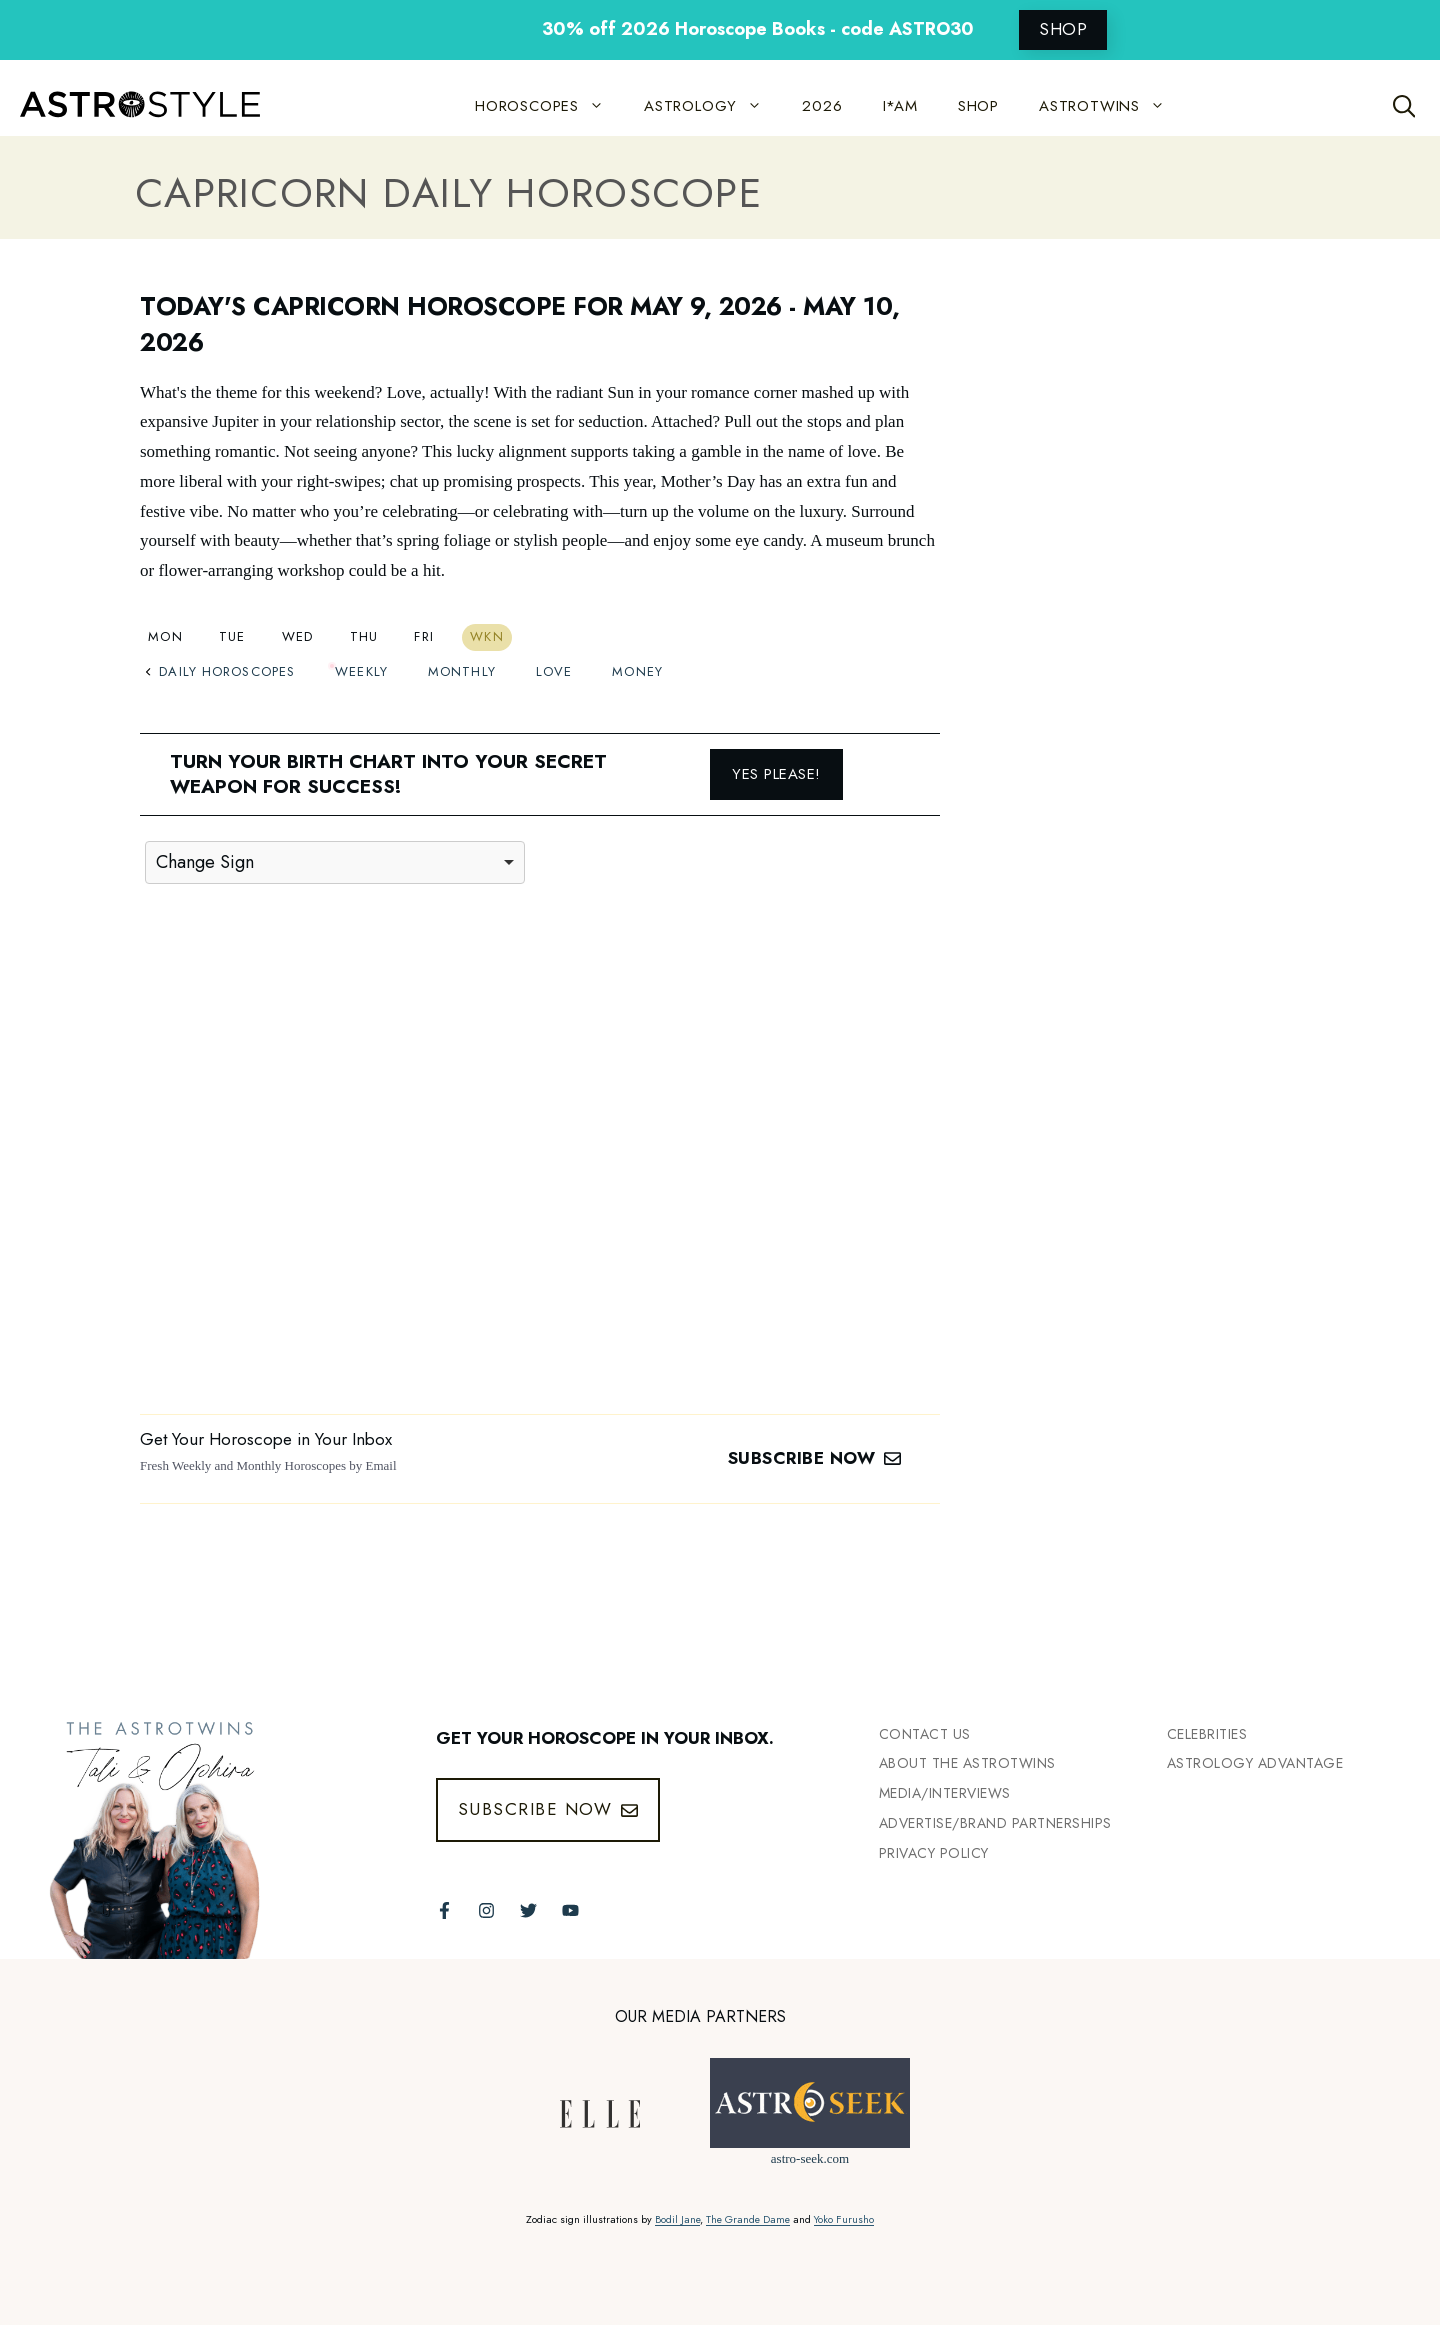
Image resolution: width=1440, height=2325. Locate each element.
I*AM (900, 106)
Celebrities (1207, 1734)
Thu (364, 636)
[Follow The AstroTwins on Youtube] (570, 1910)
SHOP (1063, 29)
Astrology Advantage (1255, 1763)
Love (554, 671)
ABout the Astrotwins (967, 1763)
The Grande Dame (748, 2219)
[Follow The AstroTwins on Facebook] (444, 1910)
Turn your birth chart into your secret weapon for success (388, 774)
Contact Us (925, 1734)
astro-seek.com (810, 2158)
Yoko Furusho (844, 2219)
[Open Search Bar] (1404, 106)
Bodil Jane (677, 2219)
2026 (822, 106)
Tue (232, 636)
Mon (165, 636)
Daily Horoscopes (220, 671)
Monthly (462, 671)
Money (637, 671)
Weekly (361, 671)
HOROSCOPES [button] (549, 106)
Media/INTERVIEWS (945, 1793)
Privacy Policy (934, 1853)
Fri (424, 636)
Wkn (487, 636)
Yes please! (776, 774)
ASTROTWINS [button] (1112, 106)
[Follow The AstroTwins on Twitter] (528, 1910)
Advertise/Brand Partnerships (995, 1823)
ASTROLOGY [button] (713, 106)
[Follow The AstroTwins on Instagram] (486, 1910)
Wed (298, 636)
